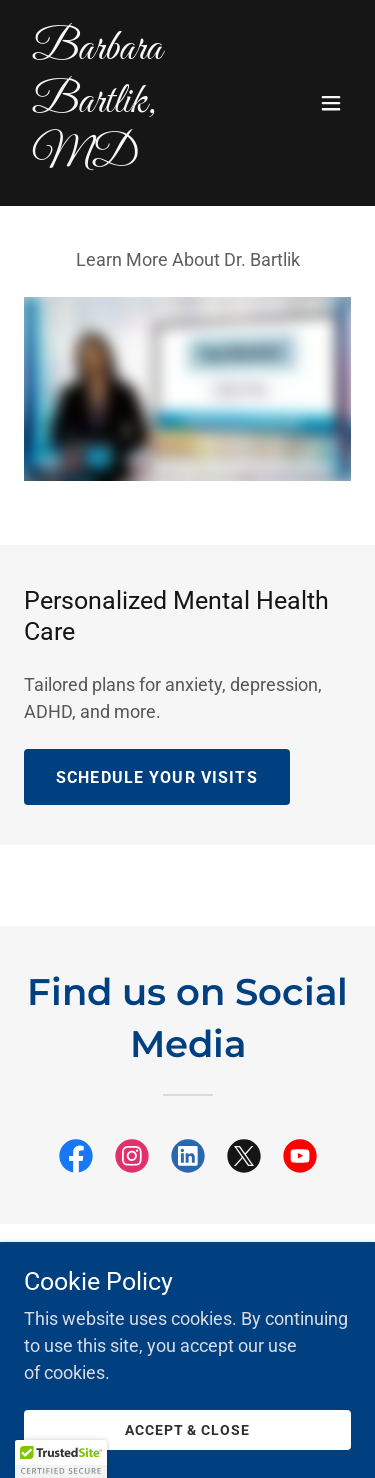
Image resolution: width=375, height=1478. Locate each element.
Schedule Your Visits (157, 777)
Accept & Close (188, 1430)
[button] (331, 103)
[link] (138, 158)
